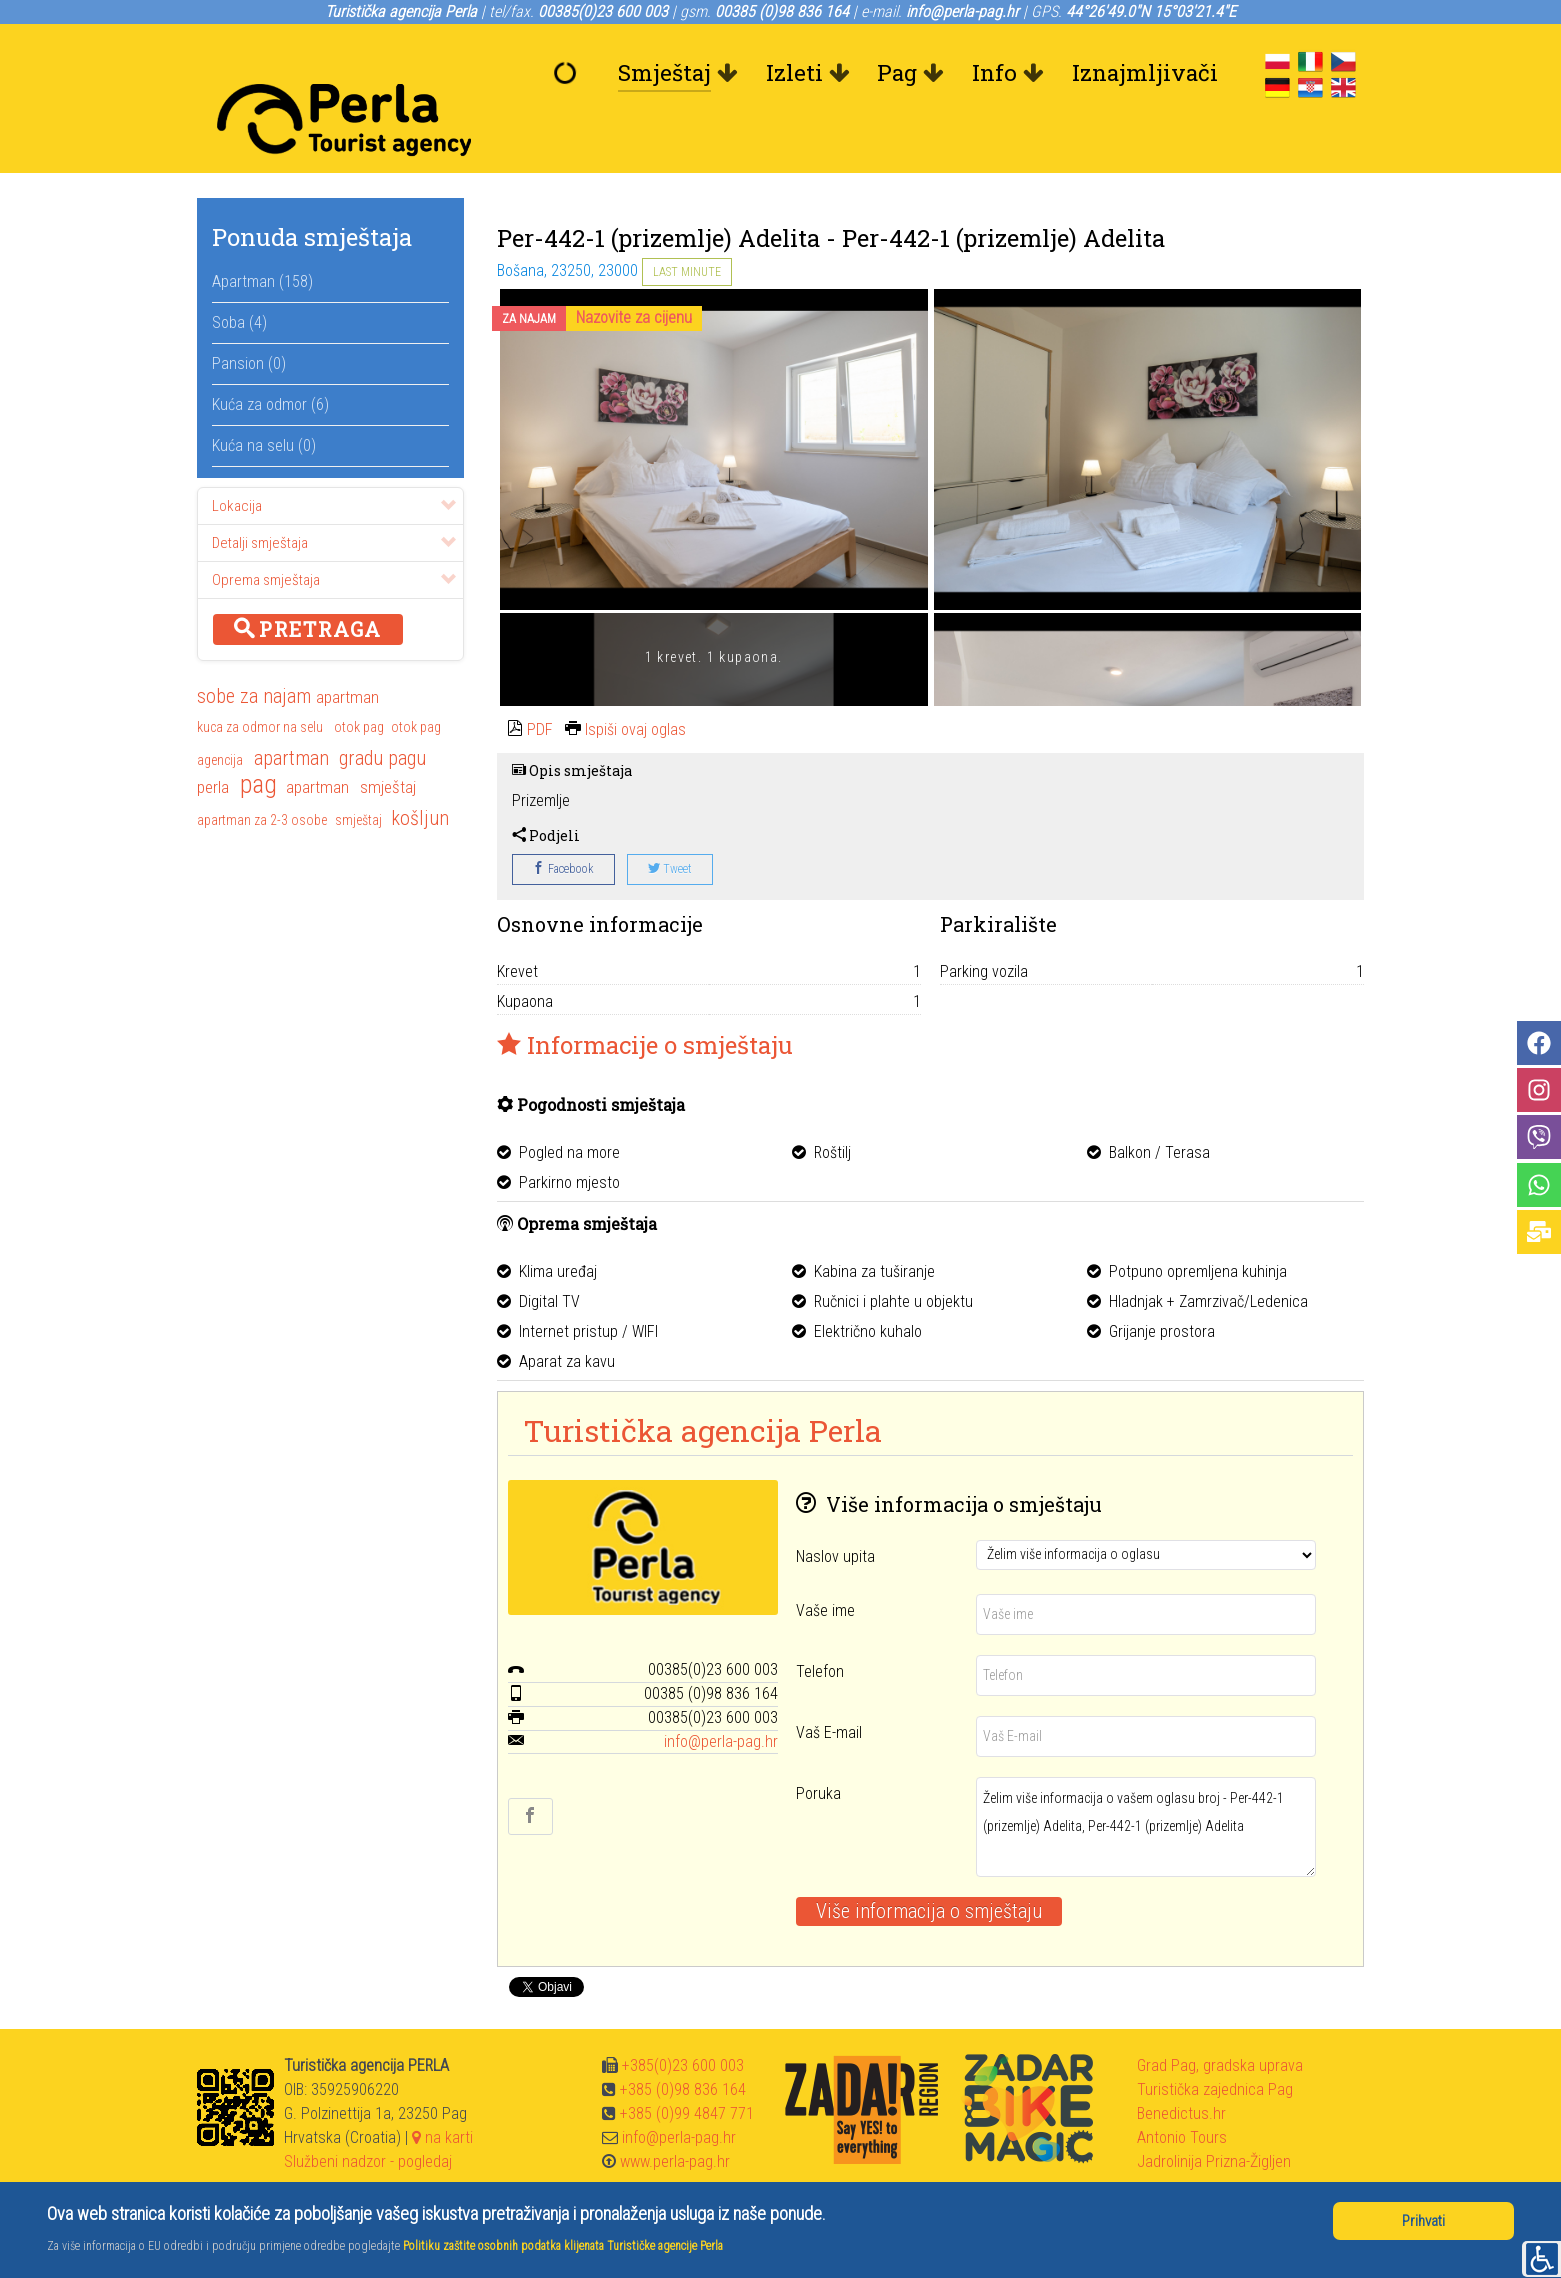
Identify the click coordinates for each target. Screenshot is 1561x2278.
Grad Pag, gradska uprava (1220, 2020)
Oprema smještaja (334, 535)
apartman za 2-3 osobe (262, 775)
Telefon (820, 1626)
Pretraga (308, 584)
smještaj (388, 742)
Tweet (670, 824)
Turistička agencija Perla (703, 1385)
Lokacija (334, 461)
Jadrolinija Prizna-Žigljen (1214, 2116)
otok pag (359, 682)
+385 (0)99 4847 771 (687, 2068)
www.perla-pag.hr (675, 2116)
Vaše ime (825, 1565)
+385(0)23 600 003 (683, 2020)
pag (258, 741)
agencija (220, 715)
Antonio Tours (1182, 2092)
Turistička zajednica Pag (1215, 2044)
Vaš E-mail (829, 1687)
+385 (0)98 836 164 (683, 2044)
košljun (420, 773)
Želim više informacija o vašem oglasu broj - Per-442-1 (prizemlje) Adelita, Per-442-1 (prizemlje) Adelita (1146, 1782)
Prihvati (1423, 2221)
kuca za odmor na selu (260, 682)
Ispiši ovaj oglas (635, 684)
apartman (347, 652)
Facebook (563, 824)
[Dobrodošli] (570, 73)
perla (213, 742)
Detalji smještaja (334, 498)
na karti (442, 2092)
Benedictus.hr (1181, 2068)
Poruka (818, 1748)
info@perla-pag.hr (721, 1696)
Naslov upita (835, 1511)
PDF (540, 684)
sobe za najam (254, 651)
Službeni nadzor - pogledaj (368, 2116)
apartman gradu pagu (340, 713)
